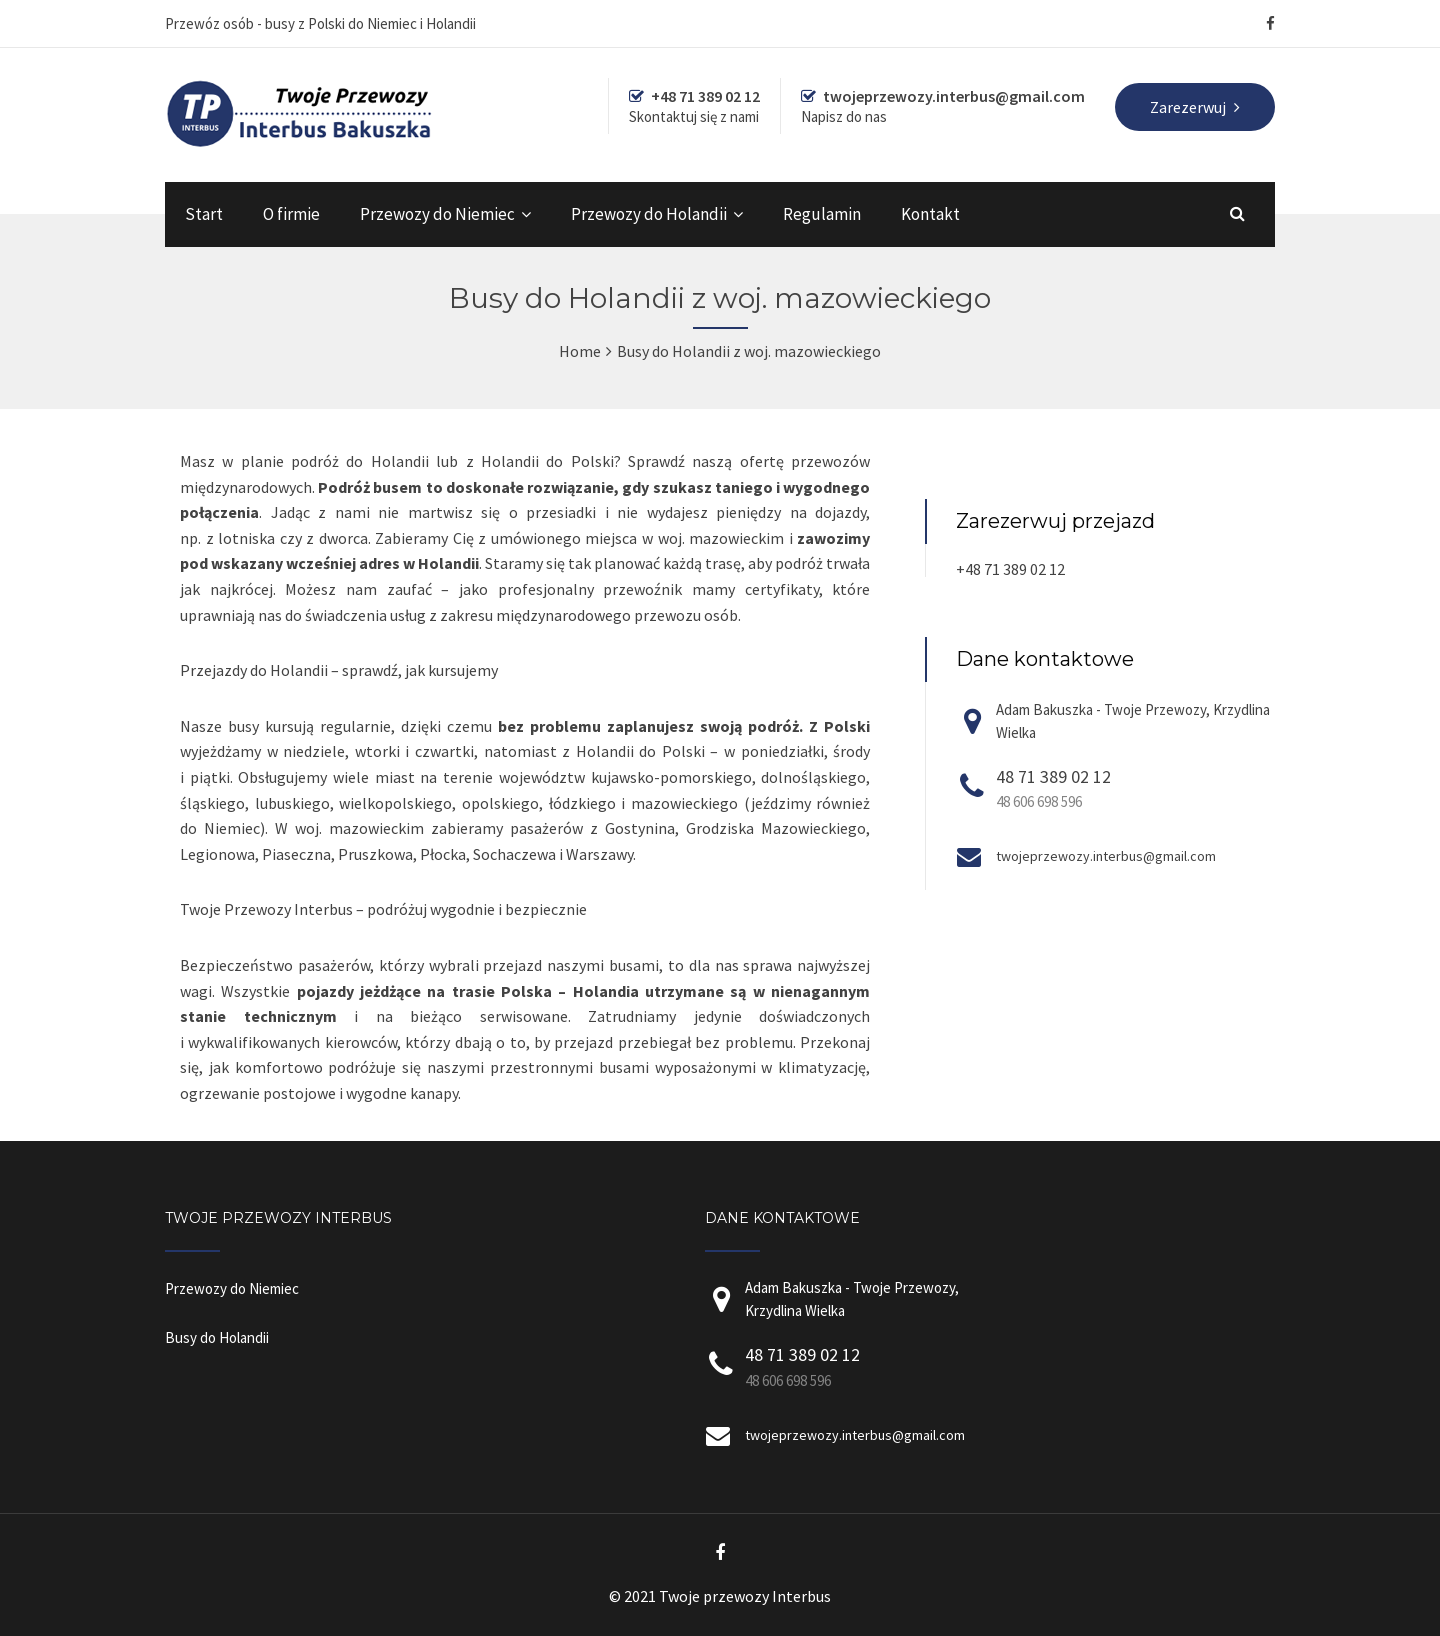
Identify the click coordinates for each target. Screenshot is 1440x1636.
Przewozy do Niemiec (437, 214)
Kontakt (930, 214)
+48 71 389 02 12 (1010, 569)
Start (204, 214)
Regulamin (822, 214)
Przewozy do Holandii (649, 214)
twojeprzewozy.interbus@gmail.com (1106, 856)
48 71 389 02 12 (1053, 776)
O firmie (291, 214)
